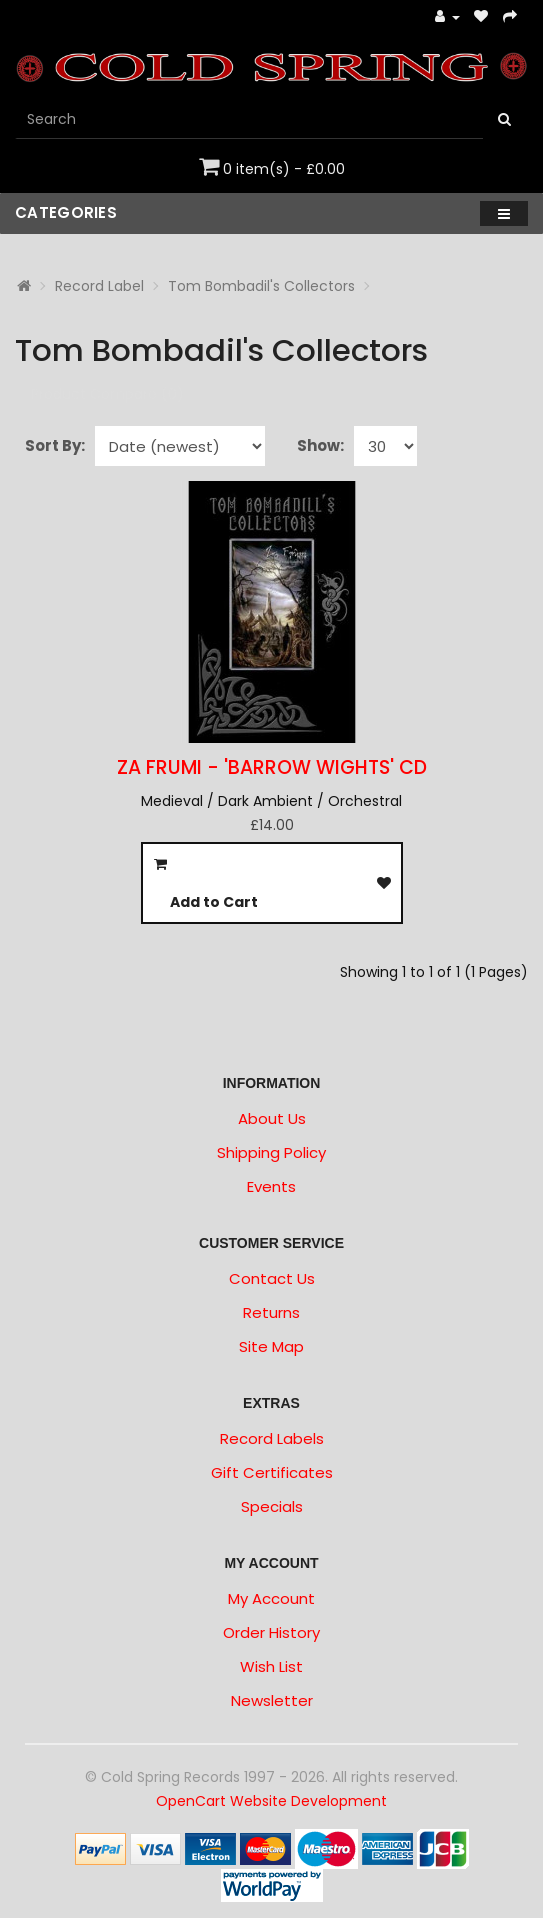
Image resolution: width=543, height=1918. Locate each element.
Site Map (271, 1346)
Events (271, 1186)
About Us (272, 1118)
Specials (272, 1506)
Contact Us (272, 1278)
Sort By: (55, 445)
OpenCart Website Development (271, 1801)
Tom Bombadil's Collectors (261, 286)
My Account (271, 1598)
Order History (271, 1632)
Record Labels (272, 1438)
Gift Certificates (272, 1472)
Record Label (99, 286)
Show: (320, 445)
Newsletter (272, 1700)
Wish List (271, 1666)
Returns (271, 1312)
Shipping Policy (271, 1152)
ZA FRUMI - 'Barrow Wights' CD (272, 767)
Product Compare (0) (107, 394)
